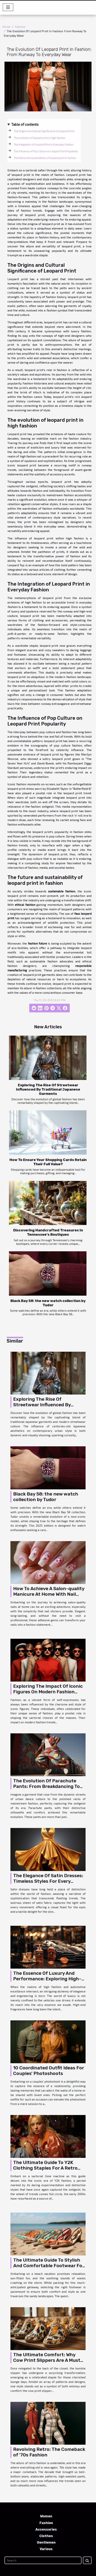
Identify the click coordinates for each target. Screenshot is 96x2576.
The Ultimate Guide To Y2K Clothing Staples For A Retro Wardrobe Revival (45, 2168)
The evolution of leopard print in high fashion (39, 137)
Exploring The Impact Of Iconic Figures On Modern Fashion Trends (48, 1691)
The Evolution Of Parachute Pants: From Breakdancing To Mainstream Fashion (46, 1786)
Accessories (46, 2529)
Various (46, 2549)
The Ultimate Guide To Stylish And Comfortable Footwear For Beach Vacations (48, 2265)
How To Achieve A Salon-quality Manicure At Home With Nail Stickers (48, 1594)
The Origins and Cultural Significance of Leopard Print (44, 131)
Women (46, 2516)
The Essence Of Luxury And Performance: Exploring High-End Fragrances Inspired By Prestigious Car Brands (47, 1981)
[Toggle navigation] (8, 7)
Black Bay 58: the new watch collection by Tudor (48, 1303)
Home (6, 26)
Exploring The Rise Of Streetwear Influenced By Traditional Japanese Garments (48, 1089)
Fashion (20, 26)
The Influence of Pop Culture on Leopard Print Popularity (46, 151)
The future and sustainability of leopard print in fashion (45, 157)
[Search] (42, 2560)
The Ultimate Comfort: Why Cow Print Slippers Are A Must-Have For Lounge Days (48, 2360)
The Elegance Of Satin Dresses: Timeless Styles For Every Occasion (48, 1881)
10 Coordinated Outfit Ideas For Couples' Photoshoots (48, 2070)
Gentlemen (46, 2542)
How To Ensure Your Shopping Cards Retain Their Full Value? (48, 1162)
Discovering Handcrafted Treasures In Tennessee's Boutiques (48, 1232)
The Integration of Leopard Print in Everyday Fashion (43, 144)
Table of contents (25, 124)
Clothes (46, 2536)
